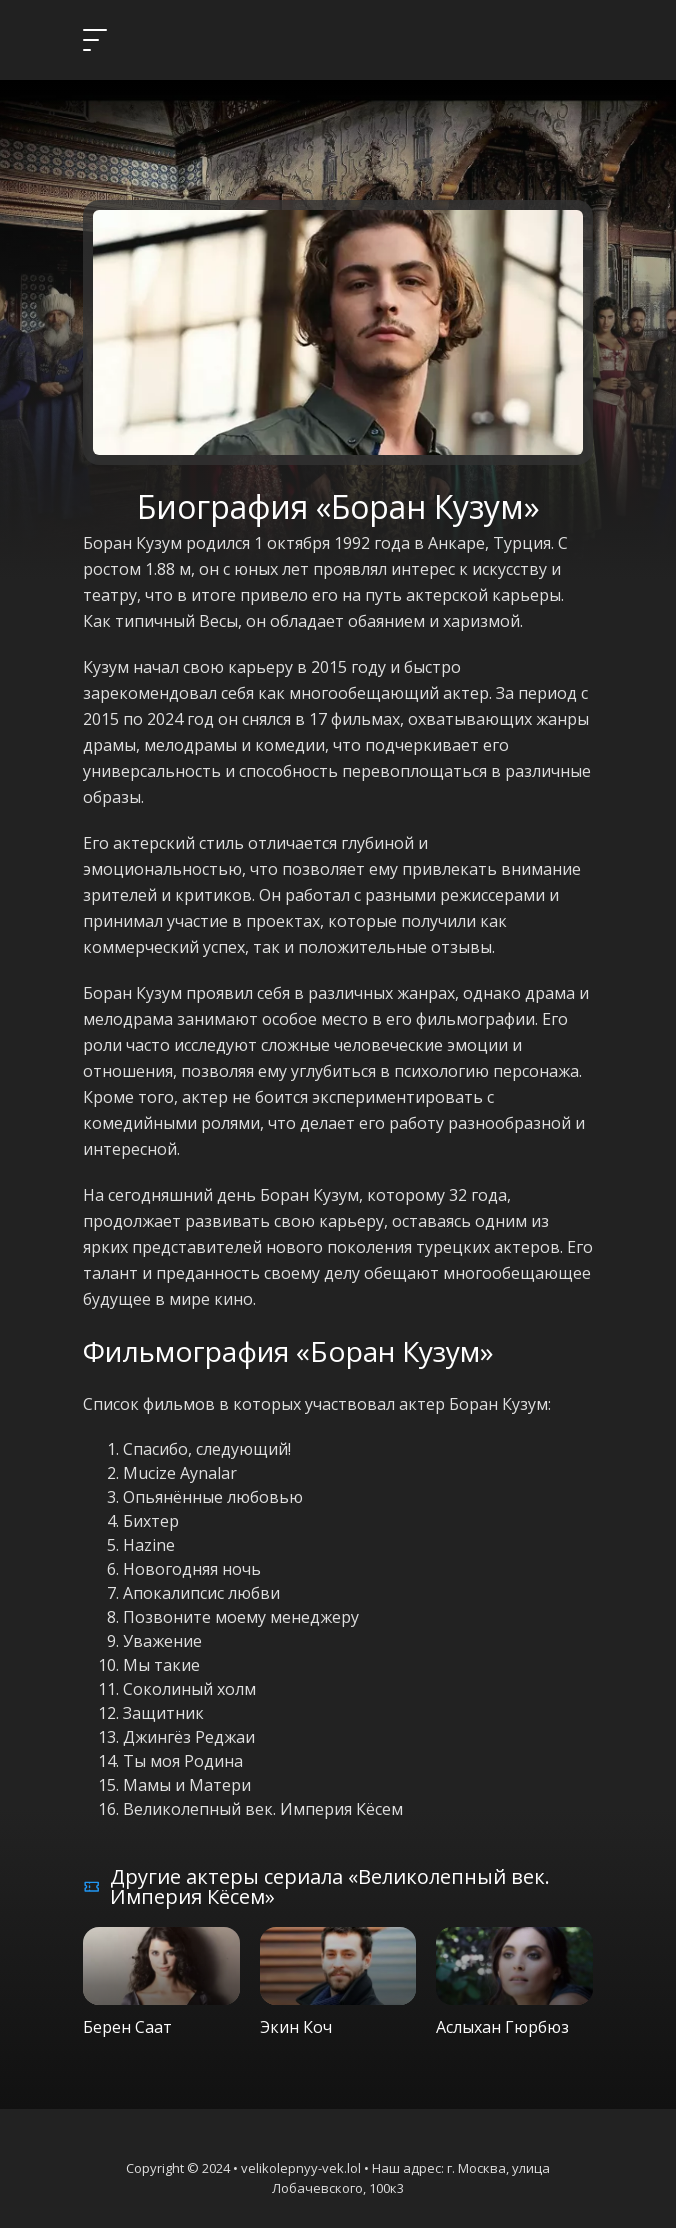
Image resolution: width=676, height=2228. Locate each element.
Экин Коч (296, 2027)
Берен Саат (127, 2027)
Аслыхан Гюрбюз (502, 2027)
